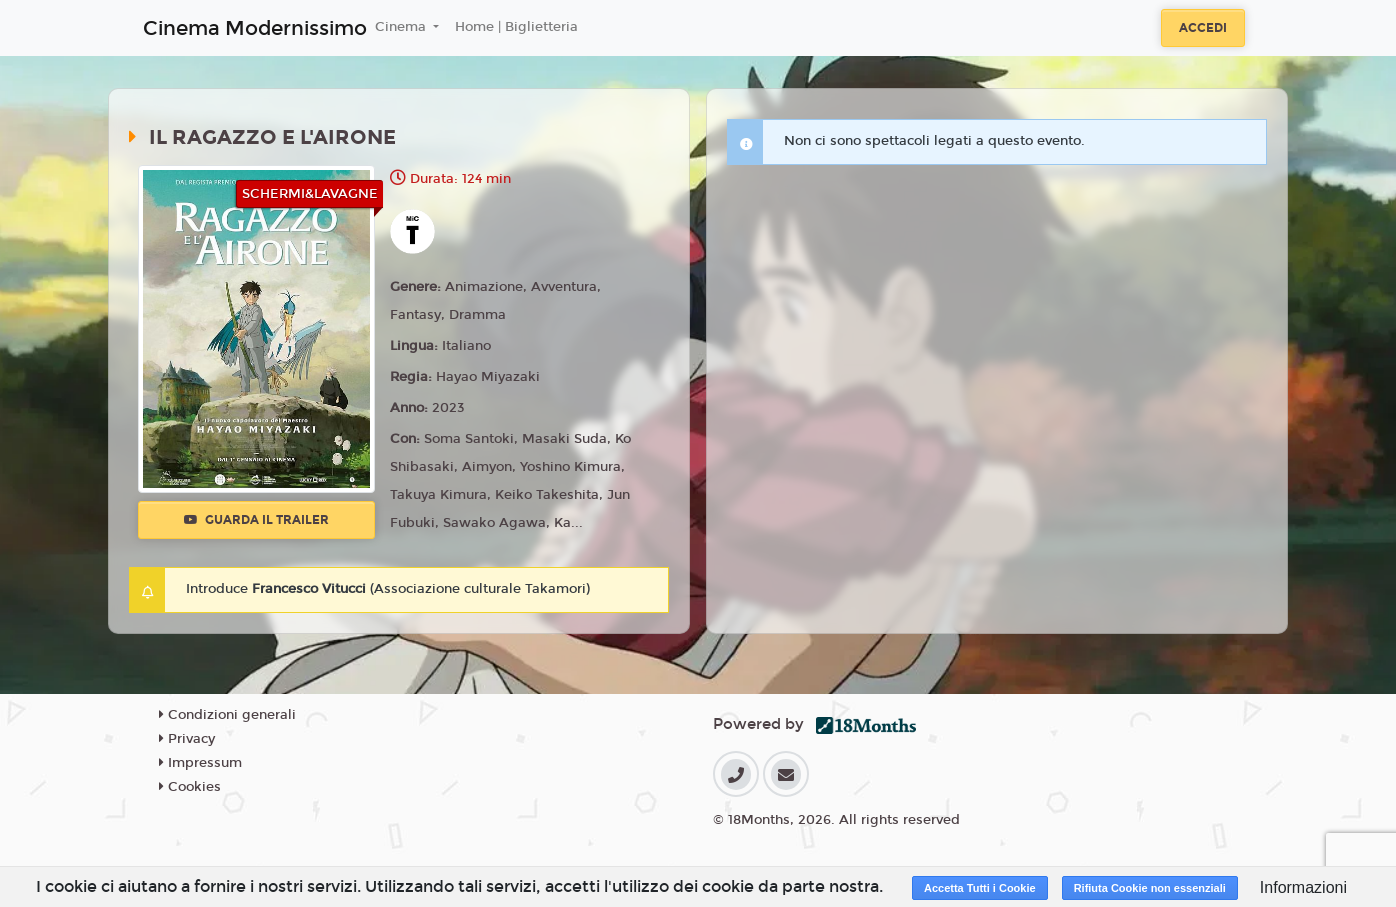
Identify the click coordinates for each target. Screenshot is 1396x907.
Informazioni (1303, 887)
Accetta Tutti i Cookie (980, 888)
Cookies (190, 787)
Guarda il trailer (256, 520)
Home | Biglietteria (516, 27)
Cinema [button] (402, 27)
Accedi (1203, 28)
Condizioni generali (227, 715)
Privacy (187, 739)
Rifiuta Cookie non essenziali (1150, 888)
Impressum (200, 763)
